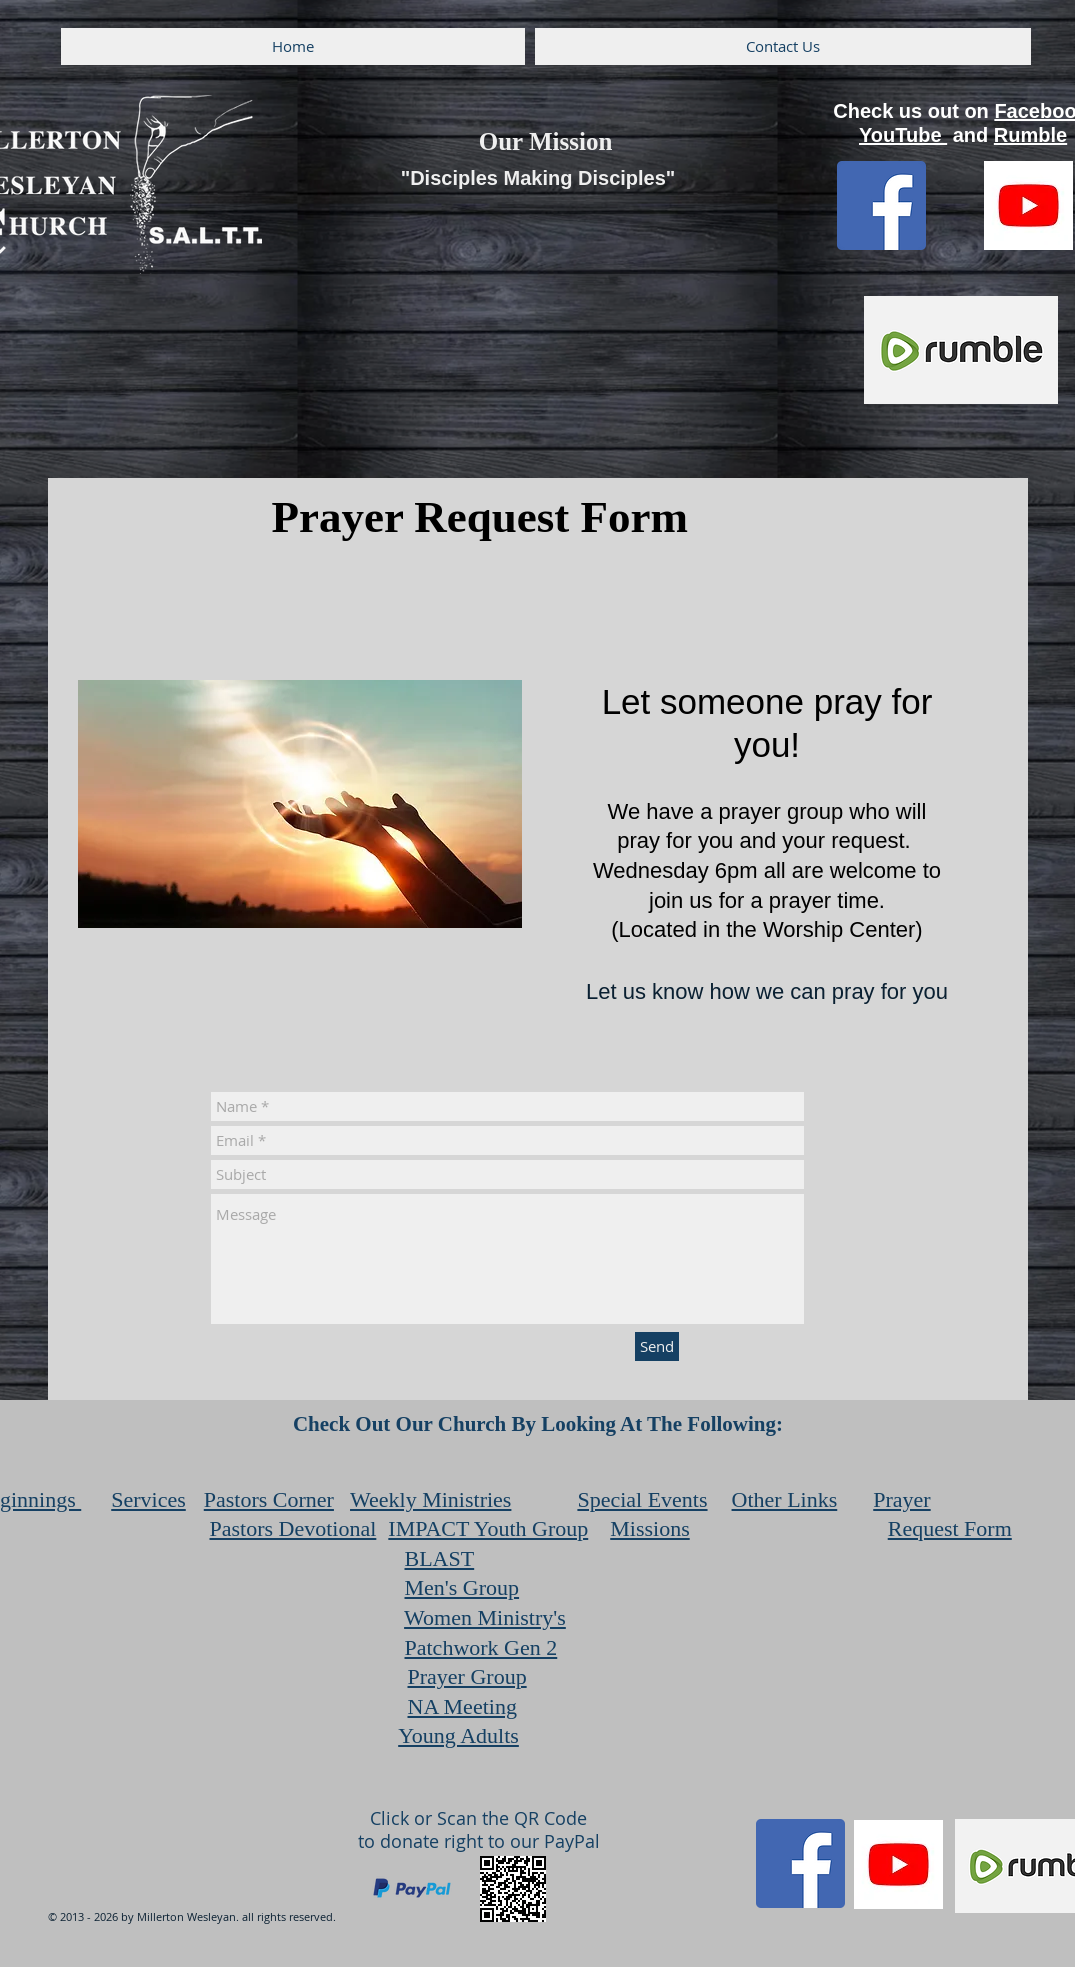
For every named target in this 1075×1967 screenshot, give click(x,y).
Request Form (950, 1528)
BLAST (440, 1558)
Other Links (785, 1499)
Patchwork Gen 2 (481, 1647)
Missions (649, 1528)
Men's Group (462, 1587)
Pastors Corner (269, 1499)
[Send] (657, 1346)
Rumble (1030, 135)
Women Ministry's (485, 1617)
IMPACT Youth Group (488, 1528)
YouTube (903, 135)
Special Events (642, 1499)
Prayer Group (467, 1676)
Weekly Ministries (430, 1499)
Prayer (901, 1499)
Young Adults (458, 1735)
